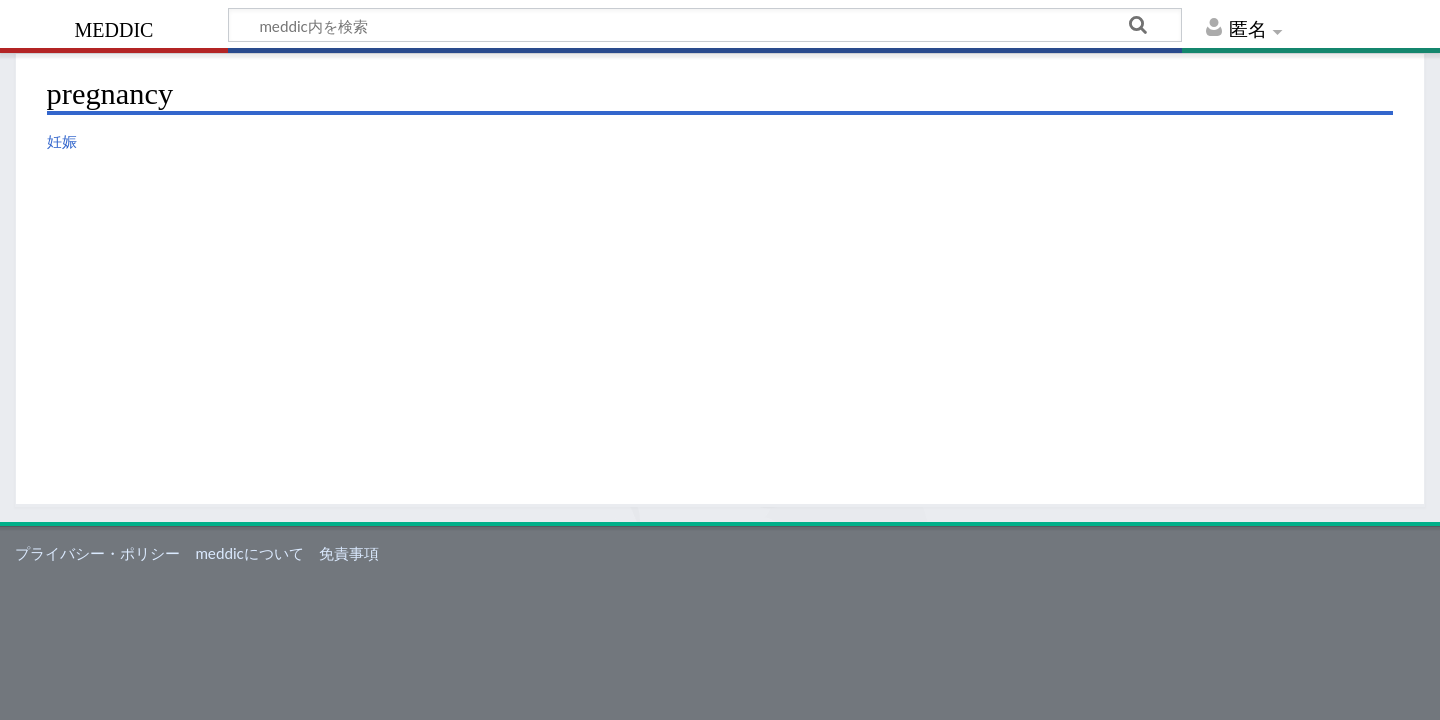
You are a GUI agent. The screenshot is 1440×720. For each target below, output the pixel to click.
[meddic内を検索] (705, 25)
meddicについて (249, 553)
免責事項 (349, 553)
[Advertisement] (720, 308)
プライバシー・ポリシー (97, 553)
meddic (114, 27)
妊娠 (62, 141)
